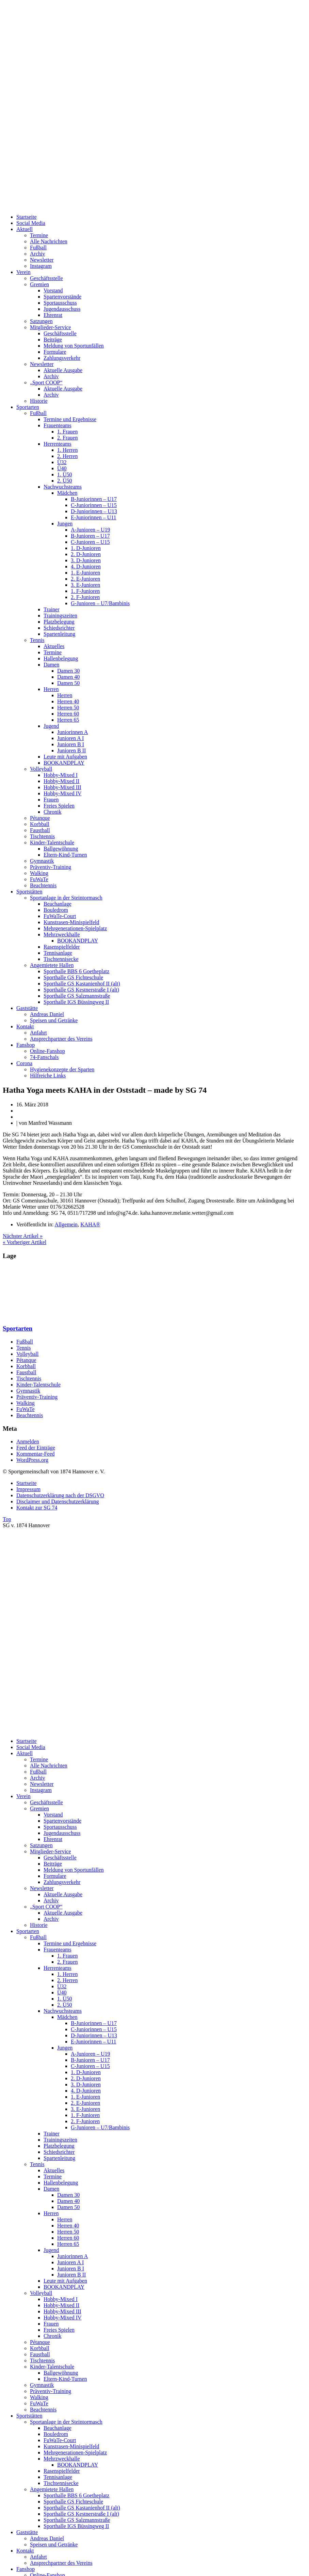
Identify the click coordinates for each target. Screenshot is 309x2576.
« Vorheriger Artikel (24, 1242)
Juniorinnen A (72, 732)
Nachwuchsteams (63, 487)
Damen (51, 665)
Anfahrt (38, 1033)
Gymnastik (42, 861)
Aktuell (24, 229)
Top (7, 1519)
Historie (39, 401)
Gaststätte (27, 1008)
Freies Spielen (59, 806)
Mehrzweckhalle (62, 934)
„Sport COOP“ (46, 382)
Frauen (51, 799)
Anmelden (27, 1441)
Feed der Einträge (35, 1448)
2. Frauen (67, 438)
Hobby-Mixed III (62, 787)
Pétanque (40, 818)
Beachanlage (57, 904)
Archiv (37, 254)
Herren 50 (68, 707)
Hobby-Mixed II (61, 781)
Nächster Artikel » (23, 1236)
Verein (23, 272)
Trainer (52, 609)
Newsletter (41, 260)
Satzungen (41, 321)
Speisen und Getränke (54, 1020)
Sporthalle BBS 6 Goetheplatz (76, 971)
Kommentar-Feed (35, 1454)
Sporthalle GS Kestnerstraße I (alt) (81, 990)
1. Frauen (67, 431)
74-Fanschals (44, 1057)
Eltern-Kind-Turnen (65, 855)
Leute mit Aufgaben (65, 757)
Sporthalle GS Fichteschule (73, 977)
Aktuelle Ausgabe (63, 370)
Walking (39, 873)
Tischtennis (42, 836)
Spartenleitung (59, 634)
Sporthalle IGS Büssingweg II (76, 1002)
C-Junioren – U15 (90, 542)
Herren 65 (68, 720)
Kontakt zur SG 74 (36, 1508)
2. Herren (67, 456)
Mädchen (67, 493)
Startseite (26, 217)
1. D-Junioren (86, 548)
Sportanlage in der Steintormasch (66, 898)
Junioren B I (70, 744)
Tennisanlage (58, 953)
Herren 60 (68, 714)
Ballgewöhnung (61, 849)
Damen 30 (68, 671)
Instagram (41, 266)
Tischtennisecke (61, 959)
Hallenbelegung (61, 658)
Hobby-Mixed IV (63, 793)
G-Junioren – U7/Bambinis (100, 603)
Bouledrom (56, 910)
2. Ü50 (64, 481)
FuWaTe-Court (60, 916)
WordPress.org (32, 1460)
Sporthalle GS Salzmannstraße (77, 996)
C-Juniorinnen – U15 (94, 505)
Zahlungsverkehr (62, 358)
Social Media (30, 223)
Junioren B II (71, 750)
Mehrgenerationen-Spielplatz (75, 928)
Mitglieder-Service (50, 327)
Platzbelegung (59, 622)
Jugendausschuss (62, 309)
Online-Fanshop (47, 1051)
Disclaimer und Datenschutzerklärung (57, 1501)
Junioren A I (70, 738)
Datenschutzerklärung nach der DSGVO (60, 1495)
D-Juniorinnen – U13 (94, 511)
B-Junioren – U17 (90, 536)
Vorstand (53, 290)
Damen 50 (68, 683)
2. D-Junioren (86, 554)
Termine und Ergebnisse (70, 419)
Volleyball (41, 769)
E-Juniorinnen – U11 (93, 517)
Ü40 (62, 468)
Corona (24, 1063)
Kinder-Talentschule (52, 842)
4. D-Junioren (86, 566)
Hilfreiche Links (48, 1075)
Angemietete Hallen (52, 965)
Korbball (39, 824)
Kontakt (25, 1026)
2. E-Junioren (85, 579)
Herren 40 (68, 701)
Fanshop (25, 1045)
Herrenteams (57, 444)
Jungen (64, 523)
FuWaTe (39, 879)
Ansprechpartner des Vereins (61, 1039)
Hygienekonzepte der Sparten (62, 1069)
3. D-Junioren (86, 560)
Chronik (52, 812)
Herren (51, 689)
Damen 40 (68, 677)
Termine (39, 235)
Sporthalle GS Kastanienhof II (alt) (82, 983)
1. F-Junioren (85, 591)
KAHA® (90, 1224)
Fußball (38, 247)
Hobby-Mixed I (61, 775)
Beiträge (53, 339)
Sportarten (27, 407)
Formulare (55, 352)
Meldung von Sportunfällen (74, 346)
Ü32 (62, 462)
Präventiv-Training (50, 867)
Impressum (28, 1489)
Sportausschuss (60, 303)
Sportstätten (29, 891)
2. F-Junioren (85, 597)
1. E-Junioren (85, 573)
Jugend (51, 726)
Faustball (40, 830)
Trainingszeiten (60, 615)
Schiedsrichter (59, 628)
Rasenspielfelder (62, 947)
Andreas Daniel (47, 1014)
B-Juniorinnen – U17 (94, 499)
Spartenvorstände (62, 297)
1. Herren (67, 450)
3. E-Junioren (85, 585)
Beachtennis (43, 885)
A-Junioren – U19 (90, 530)
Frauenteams (57, 425)
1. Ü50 (64, 474)
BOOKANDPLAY (64, 763)
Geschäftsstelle (46, 278)
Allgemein (66, 1224)
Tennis (37, 640)
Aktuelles (54, 646)
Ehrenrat (53, 315)
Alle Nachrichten (48, 241)
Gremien (39, 284)
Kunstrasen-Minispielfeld (71, 922)
